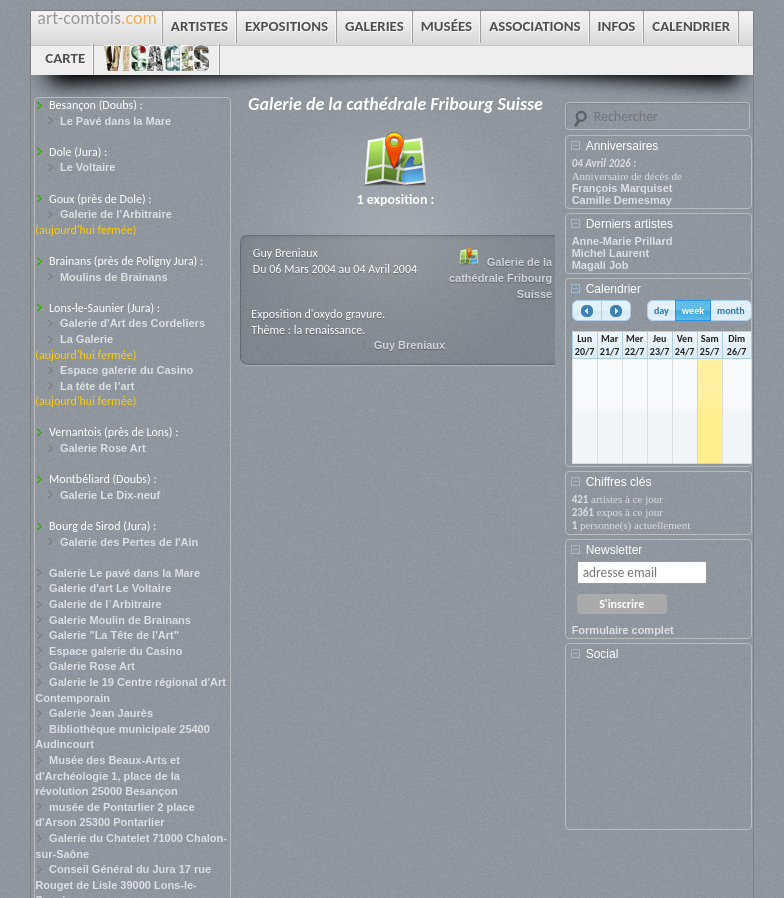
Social (602, 654)
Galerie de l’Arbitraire (116, 214)
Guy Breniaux (410, 345)
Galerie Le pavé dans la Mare (124, 573)
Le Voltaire (87, 167)
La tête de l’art (97, 386)
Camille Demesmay (622, 200)
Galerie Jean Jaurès (101, 713)
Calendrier (613, 289)
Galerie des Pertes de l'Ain (129, 542)
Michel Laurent (611, 253)
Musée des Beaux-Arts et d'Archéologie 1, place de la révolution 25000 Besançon (107, 775)
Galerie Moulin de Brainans (120, 620)
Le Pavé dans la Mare (115, 121)
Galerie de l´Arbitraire (105, 604)
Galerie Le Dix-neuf (110, 495)
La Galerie (86, 339)
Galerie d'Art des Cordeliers (132, 323)
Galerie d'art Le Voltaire (110, 588)
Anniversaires (622, 146)
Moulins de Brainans (114, 277)
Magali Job (600, 265)
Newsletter (614, 550)
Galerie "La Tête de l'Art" (114, 635)
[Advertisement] (662, 752)
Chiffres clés (619, 482)
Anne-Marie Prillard (622, 241)
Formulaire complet (623, 630)
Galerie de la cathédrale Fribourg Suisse (500, 277)
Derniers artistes (629, 224)
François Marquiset (622, 188)
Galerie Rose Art (103, 448)
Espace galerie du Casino (126, 370)
